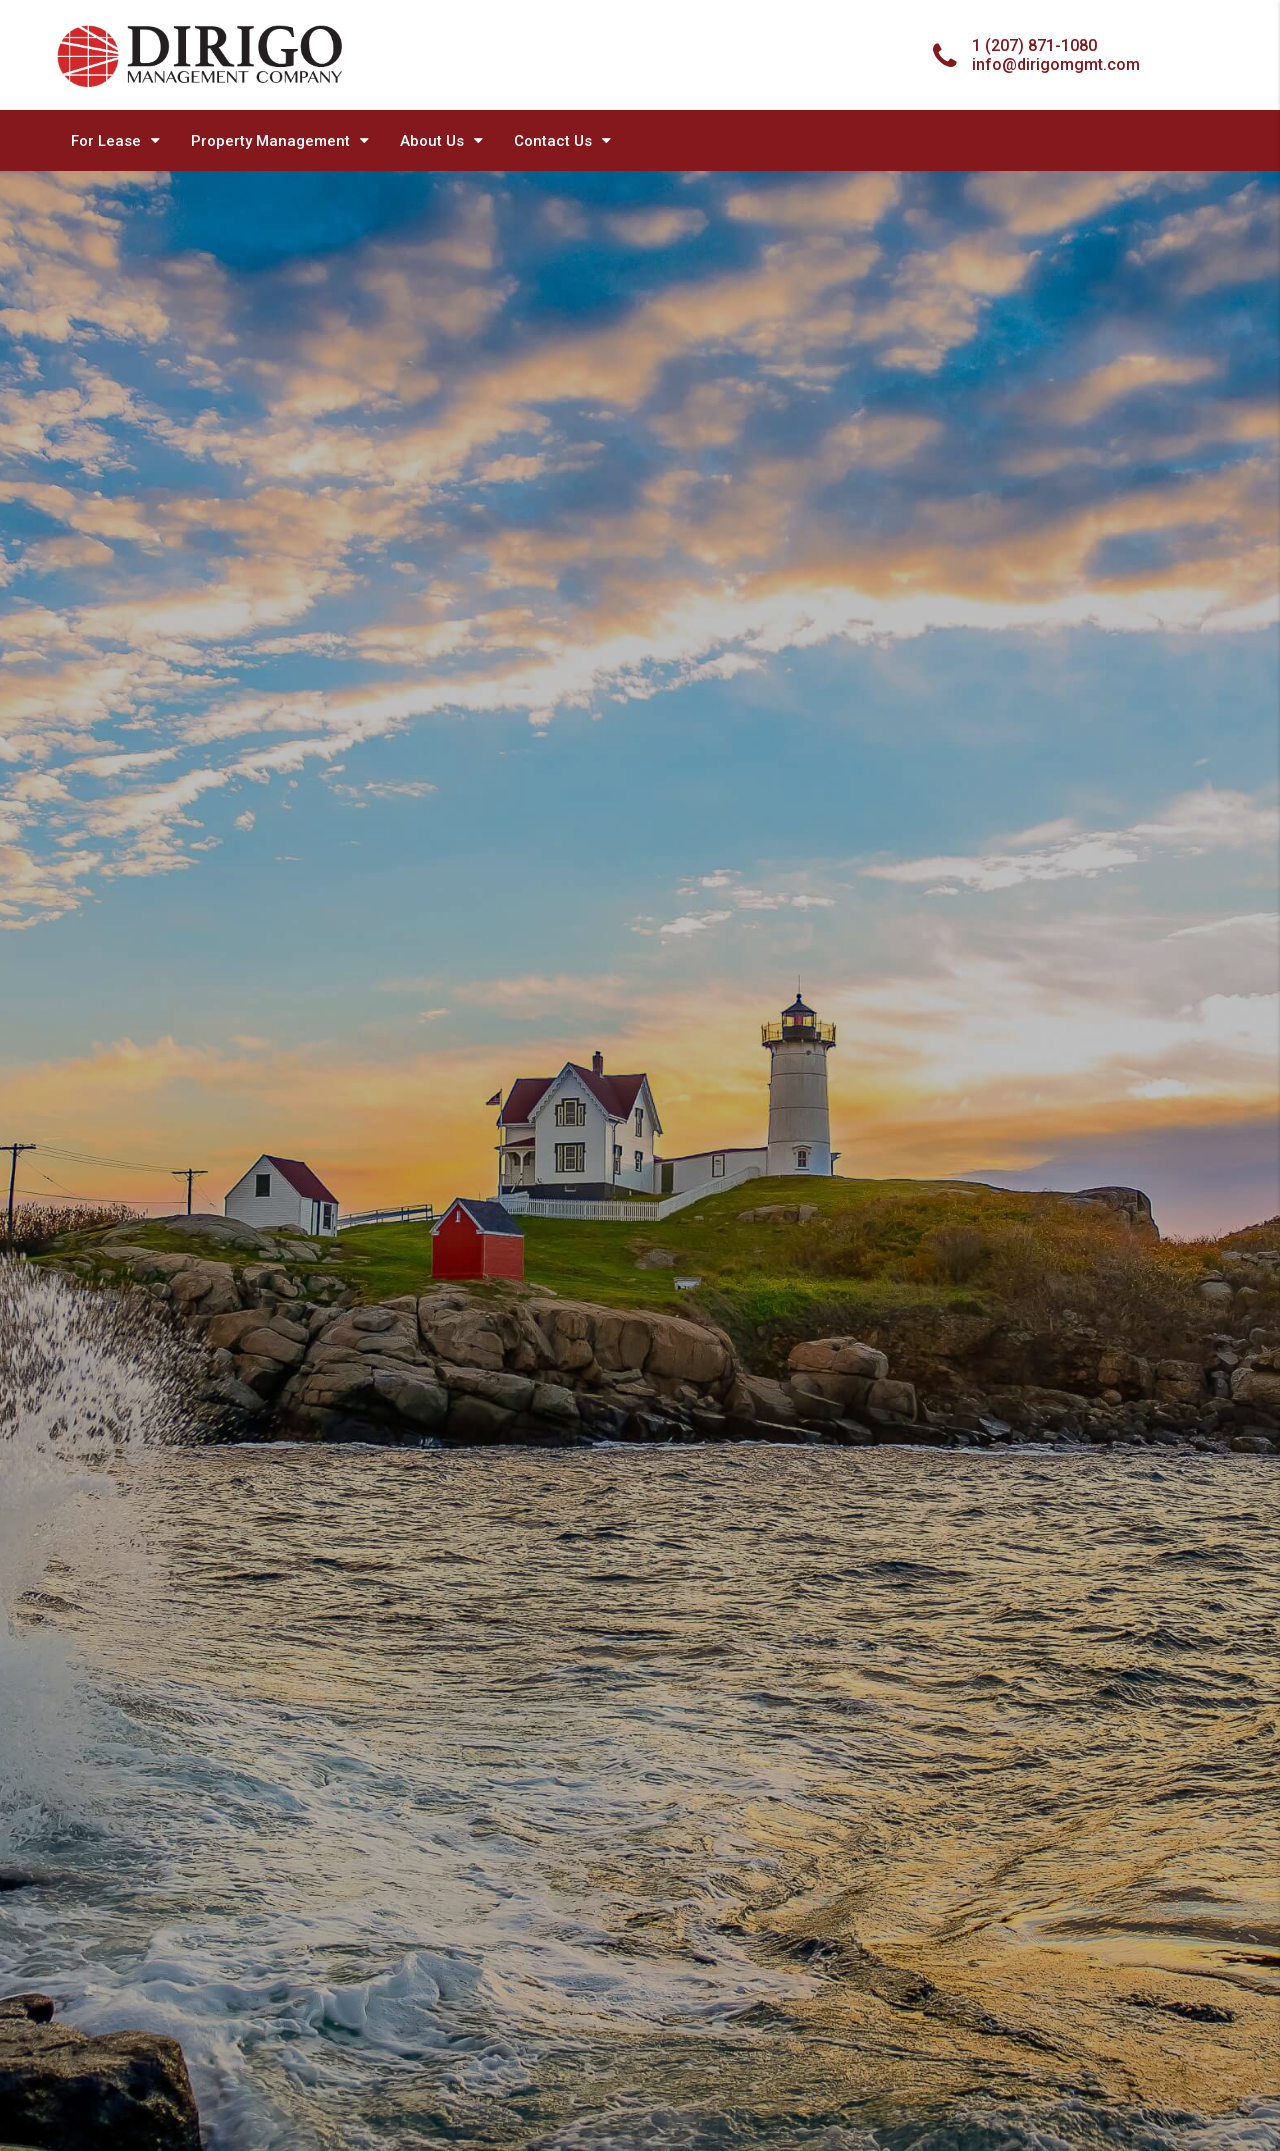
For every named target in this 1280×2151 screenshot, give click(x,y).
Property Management (270, 141)
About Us (432, 141)
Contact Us (553, 141)
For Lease (106, 141)
